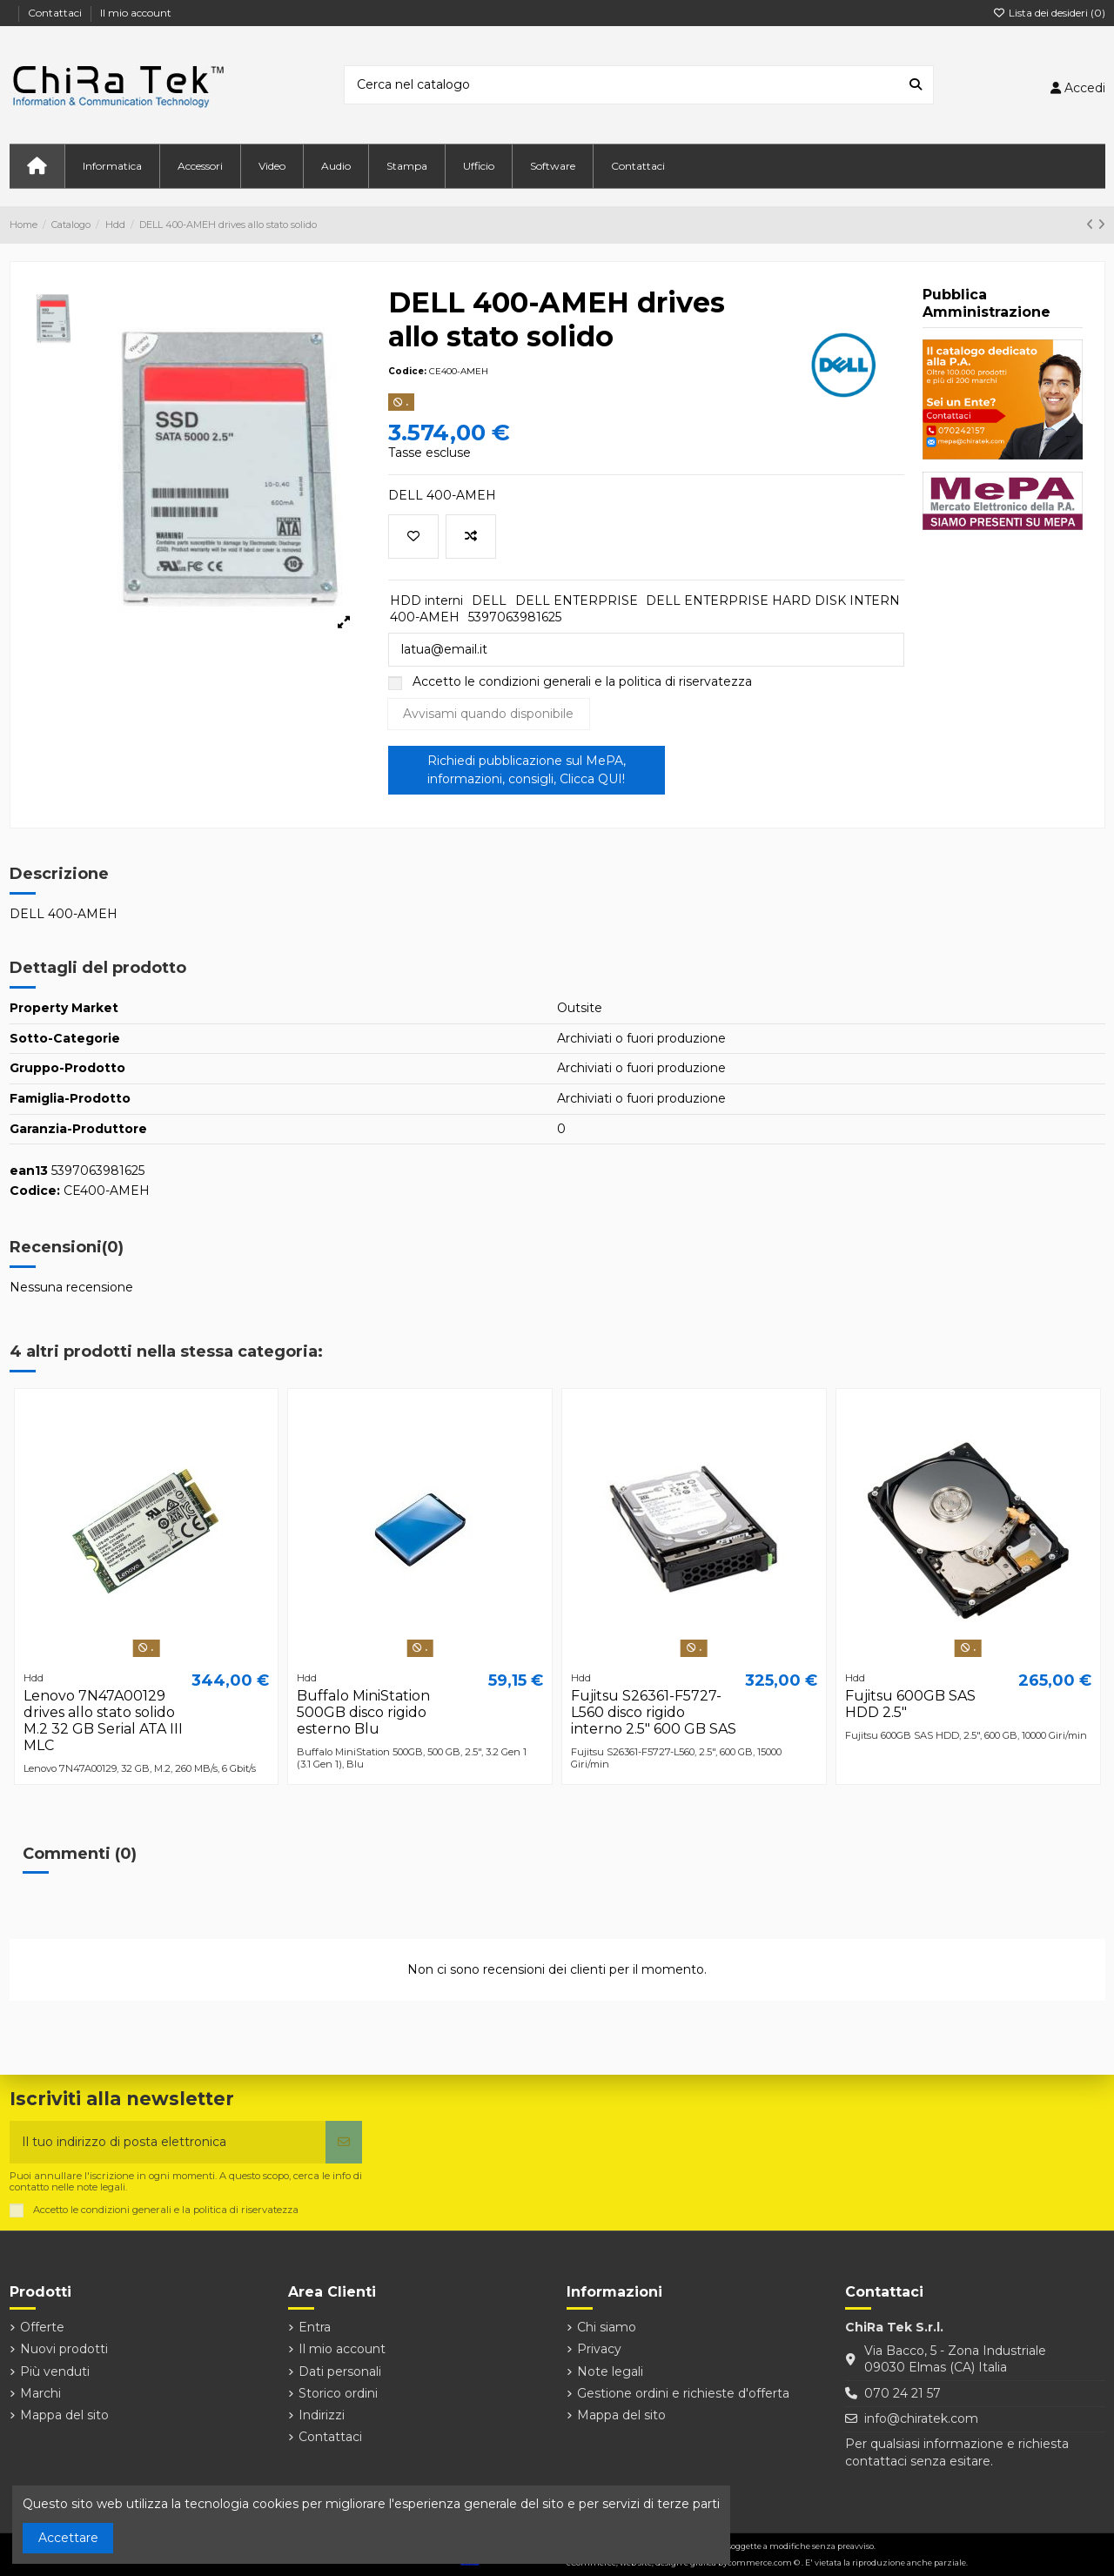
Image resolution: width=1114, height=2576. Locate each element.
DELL (489, 600)
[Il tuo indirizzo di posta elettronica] (168, 2142)
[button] (111, 166)
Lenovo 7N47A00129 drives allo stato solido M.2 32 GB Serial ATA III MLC (103, 1720)
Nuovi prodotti (64, 2349)
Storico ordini (338, 2393)
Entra (315, 2327)
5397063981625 (514, 617)
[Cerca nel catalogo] (915, 84)
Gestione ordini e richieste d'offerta (683, 2393)
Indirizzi (322, 2415)
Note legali (610, 2371)
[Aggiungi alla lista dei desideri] (413, 536)
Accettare (68, 2538)
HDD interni (426, 600)
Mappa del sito (64, 2415)
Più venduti (55, 2371)
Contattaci (56, 12)
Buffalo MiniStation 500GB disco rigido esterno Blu (363, 1712)
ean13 (29, 1170)
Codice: (407, 371)
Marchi (40, 2393)
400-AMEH (425, 617)
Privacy (599, 2349)
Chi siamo (606, 2327)
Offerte (42, 2327)
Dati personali (340, 2371)
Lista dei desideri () (1049, 12)
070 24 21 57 (902, 2393)
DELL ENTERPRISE (576, 600)
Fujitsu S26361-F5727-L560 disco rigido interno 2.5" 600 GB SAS (653, 1712)
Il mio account (135, 12)
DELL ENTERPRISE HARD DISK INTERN (773, 600)
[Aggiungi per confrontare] (471, 536)
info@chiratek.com (921, 2418)
